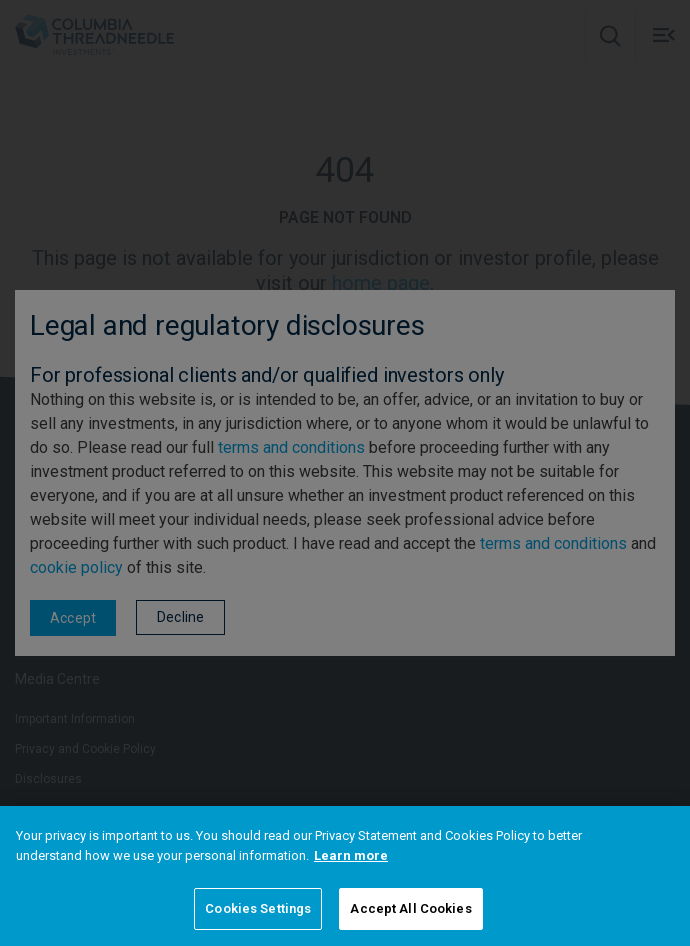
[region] (345, 876)
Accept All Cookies (410, 908)
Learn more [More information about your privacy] (351, 855)
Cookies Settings (258, 908)
